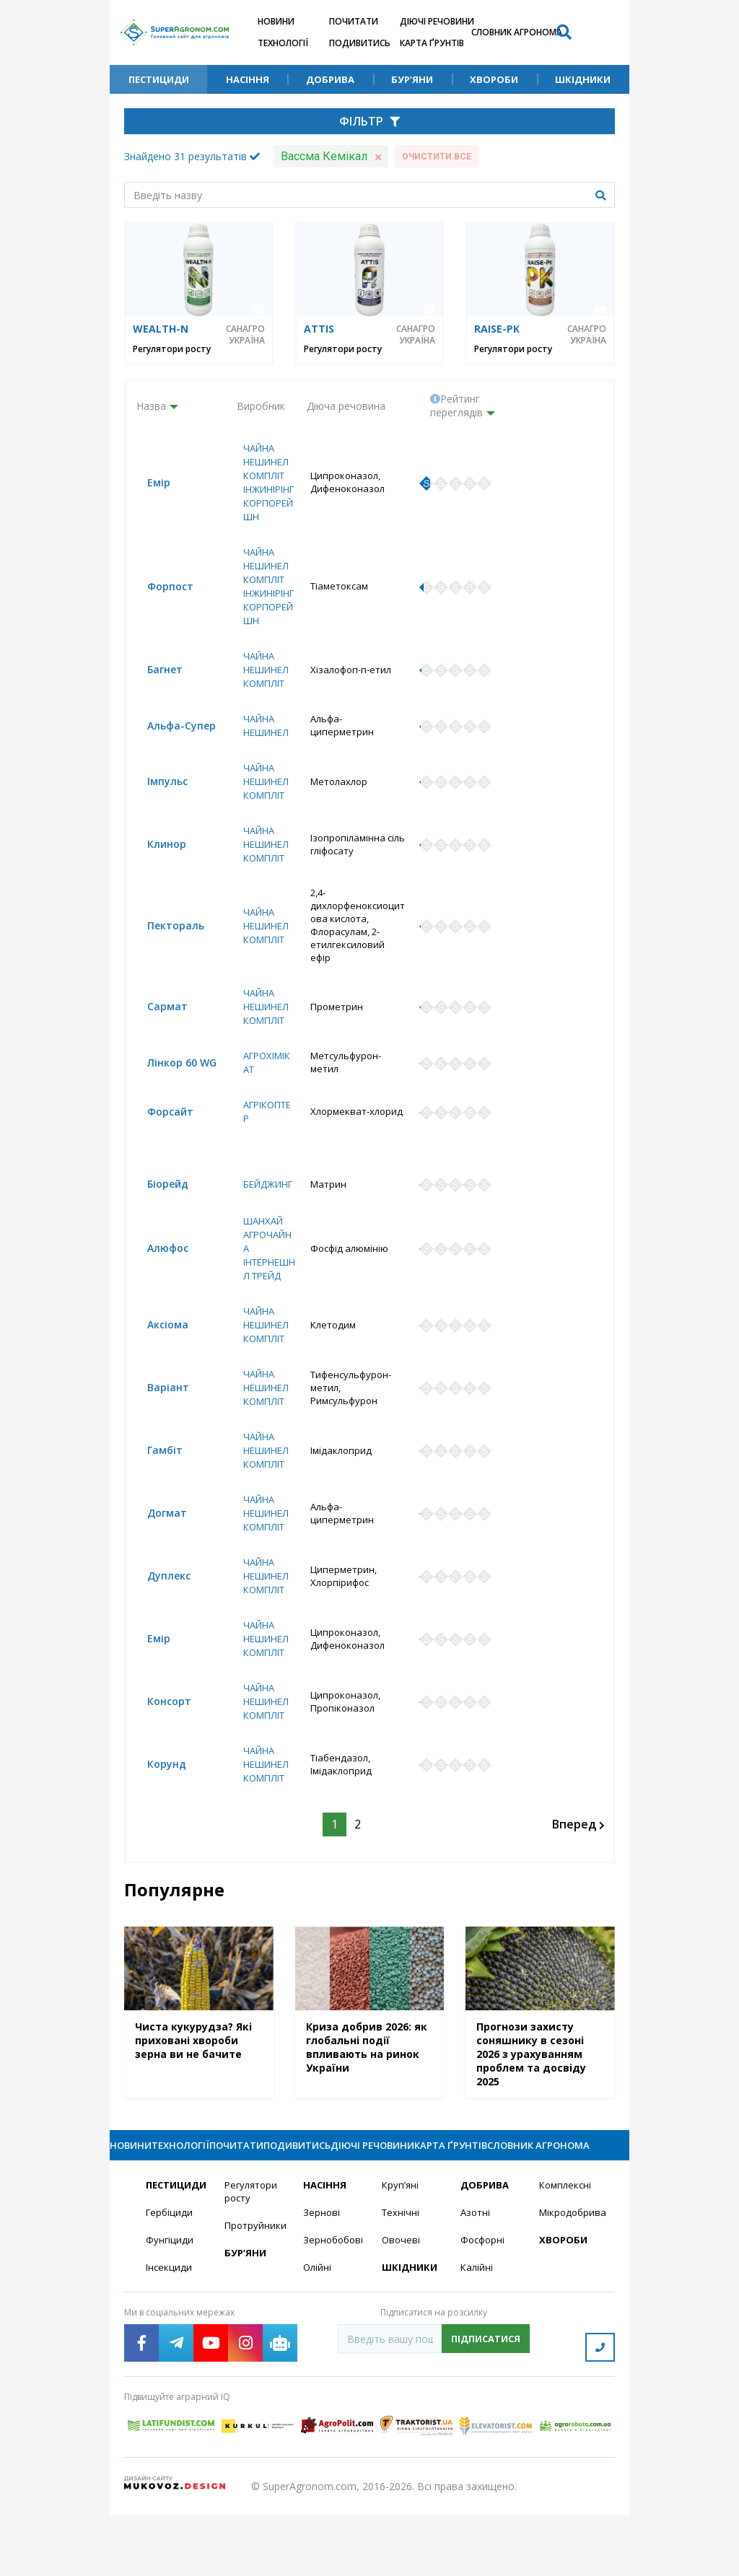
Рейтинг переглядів (456, 405)
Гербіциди (170, 2280)
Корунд (155, 1806)
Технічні (401, 2280)
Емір (147, 489)
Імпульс (156, 812)
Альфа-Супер (170, 756)
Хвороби (494, 79)
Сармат (156, 1013)
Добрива (330, 79)
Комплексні (567, 2252)
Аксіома (157, 1361)
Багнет (154, 699)
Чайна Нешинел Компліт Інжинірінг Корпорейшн (263, 490)
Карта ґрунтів (432, 43)
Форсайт (159, 1120)
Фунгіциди (170, 2308)
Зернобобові (333, 2308)
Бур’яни (412, 79)
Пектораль (164, 945)
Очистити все (436, 157)
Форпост (159, 608)
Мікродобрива (569, 2280)
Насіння (247, 79)
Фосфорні (484, 2308)
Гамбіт (154, 1488)
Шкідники (583, 79)
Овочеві (401, 2308)
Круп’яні (401, 2252)
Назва (151, 406)
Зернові (322, 2280)
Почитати (353, 21)
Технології (283, 43)
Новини (276, 21)
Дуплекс (158, 1615)
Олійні (318, 2336)
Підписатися (485, 2407)
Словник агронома (516, 32)
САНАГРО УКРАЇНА (245, 334)
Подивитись (359, 43)
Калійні (477, 2336)
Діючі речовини (437, 21)
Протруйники (255, 2293)
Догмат (156, 1552)
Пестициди (158, 79)
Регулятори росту (172, 349)
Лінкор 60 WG (171, 1070)
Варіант (157, 1425)
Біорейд (157, 1214)
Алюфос (157, 1284)
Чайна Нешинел (262, 755)
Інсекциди (169, 2336)
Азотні (476, 2280)
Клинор (155, 875)
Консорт (158, 1742)
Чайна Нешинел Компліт (262, 698)
